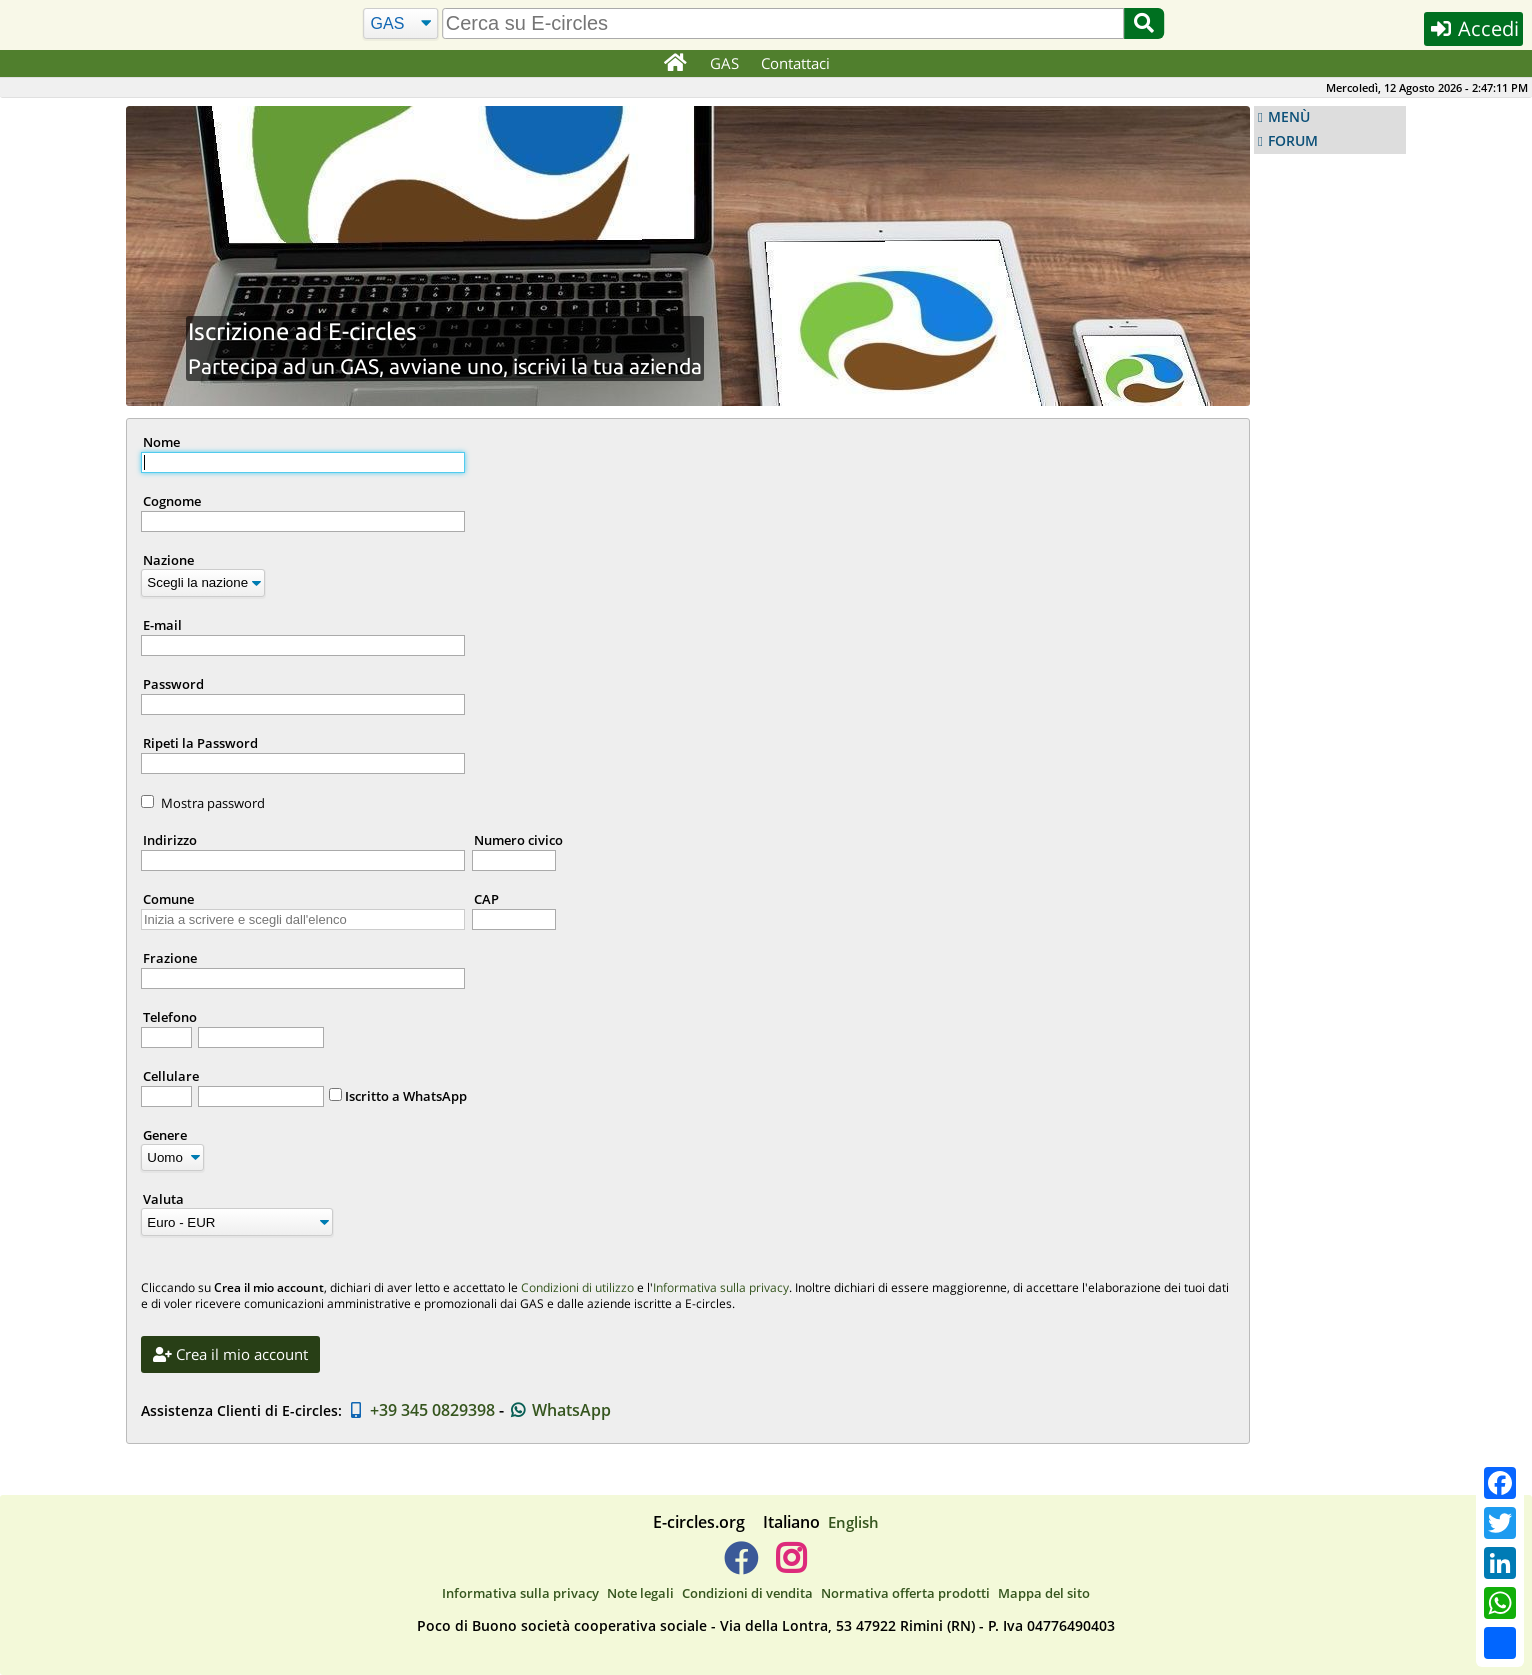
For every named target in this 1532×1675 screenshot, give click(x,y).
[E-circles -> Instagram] (790, 1566)
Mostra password (213, 803)
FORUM (1293, 141)
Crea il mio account (230, 1354)
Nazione (168, 560)
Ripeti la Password (200, 743)
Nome (161, 442)
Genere (165, 1135)
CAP (486, 899)
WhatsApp (559, 1410)
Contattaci (795, 63)
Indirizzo (170, 840)
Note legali (640, 1593)
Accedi (1473, 28)
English (853, 1522)
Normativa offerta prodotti (905, 1593)
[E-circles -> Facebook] (740, 1566)
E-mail (162, 625)
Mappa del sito (1044, 1593)
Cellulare (171, 1076)
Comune (168, 899)
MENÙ (1289, 117)
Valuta (163, 1199)
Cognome (172, 501)
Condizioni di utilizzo (577, 1287)
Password (173, 684)
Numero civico (518, 840)
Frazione (170, 958)
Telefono (170, 1017)
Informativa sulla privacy (721, 1287)
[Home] (674, 64)
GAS (724, 63)
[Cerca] (400, 24)
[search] (783, 23)
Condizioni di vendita (747, 1593)
